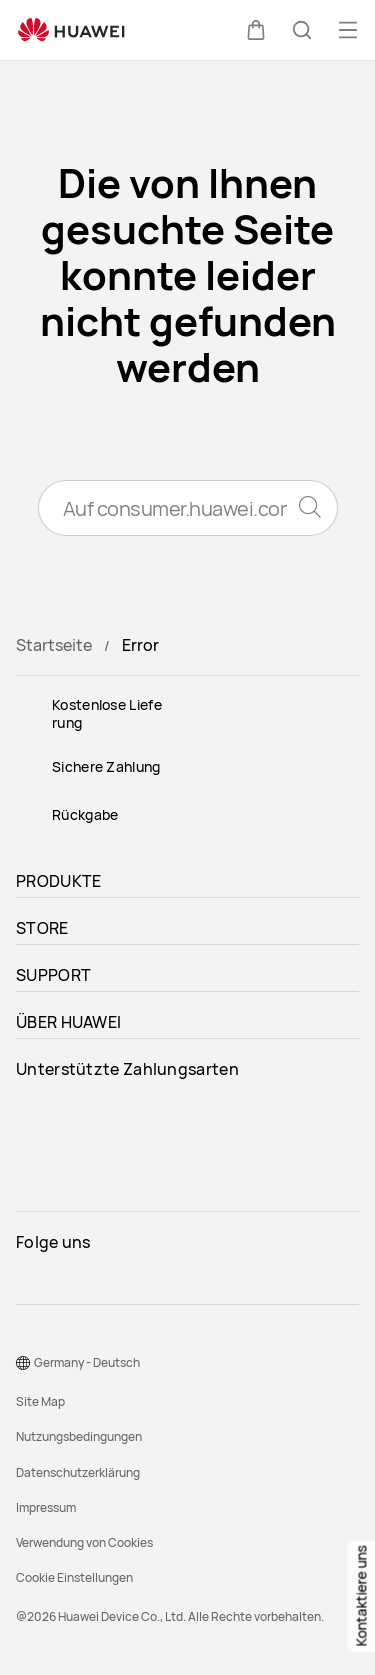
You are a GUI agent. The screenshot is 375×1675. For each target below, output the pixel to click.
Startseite (54, 645)
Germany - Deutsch (87, 1362)
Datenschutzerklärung (78, 1472)
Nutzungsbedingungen (79, 1436)
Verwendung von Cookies (84, 1542)
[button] (256, 30)
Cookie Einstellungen (74, 1577)
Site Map (40, 1401)
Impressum (46, 1507)
